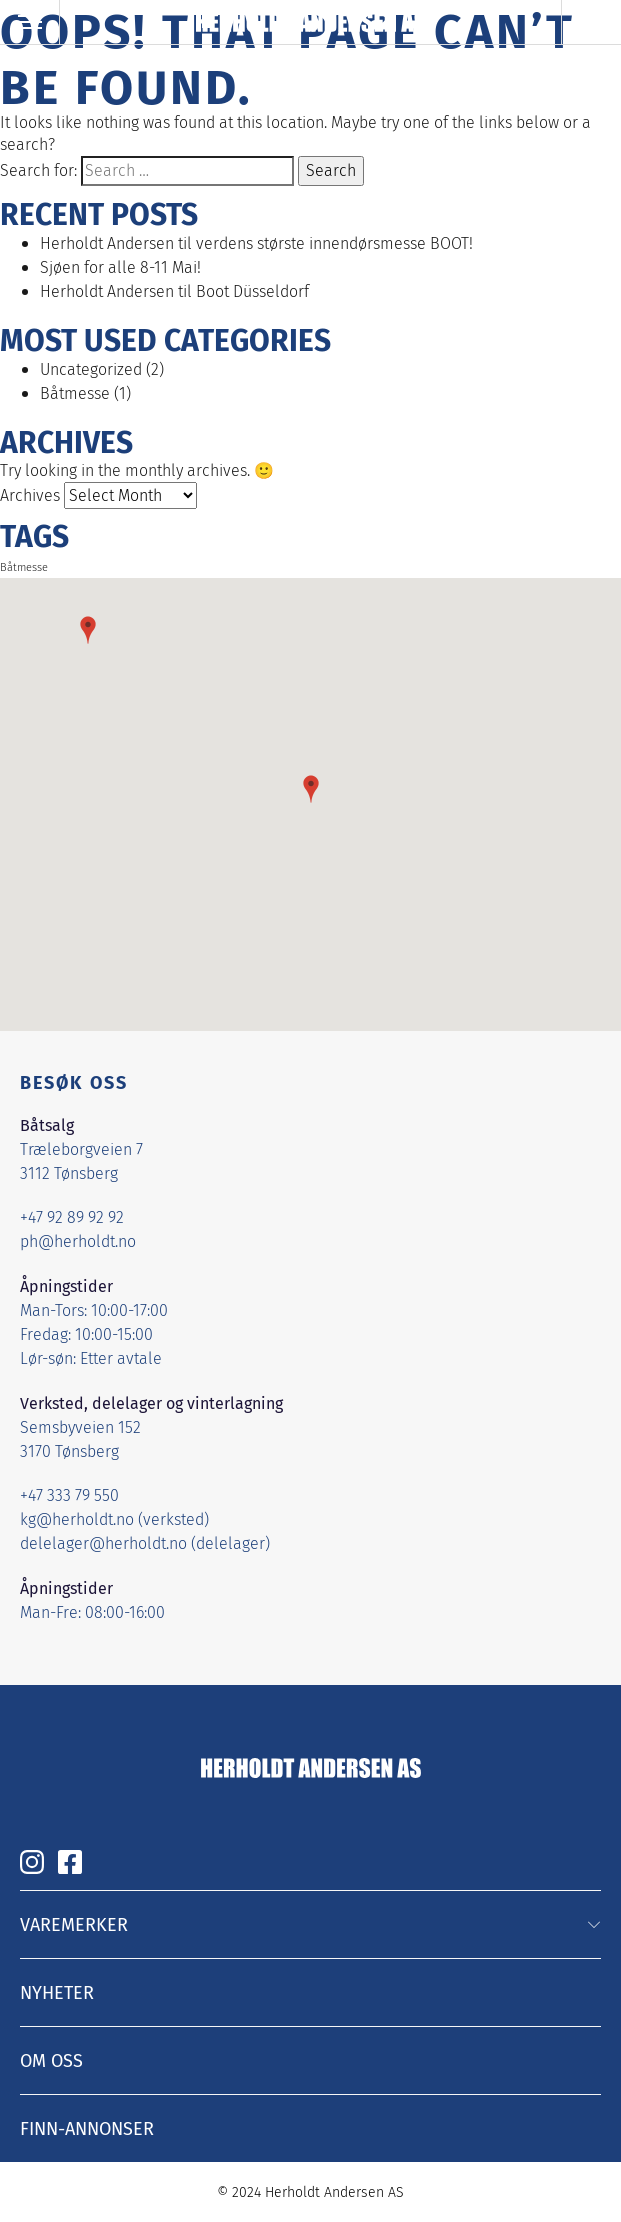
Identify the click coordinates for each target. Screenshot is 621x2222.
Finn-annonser (87, 2128)
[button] (311, 789)
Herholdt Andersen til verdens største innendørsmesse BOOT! (256, 243)
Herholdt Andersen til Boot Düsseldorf (174, 291)
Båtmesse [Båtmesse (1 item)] (24, 567)
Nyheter (57, 1992)
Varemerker (74, 1924)
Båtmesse (75, 393)
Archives (30, 495)
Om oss (51, 2060)
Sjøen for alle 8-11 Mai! (120, 267)
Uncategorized (91, 369)
